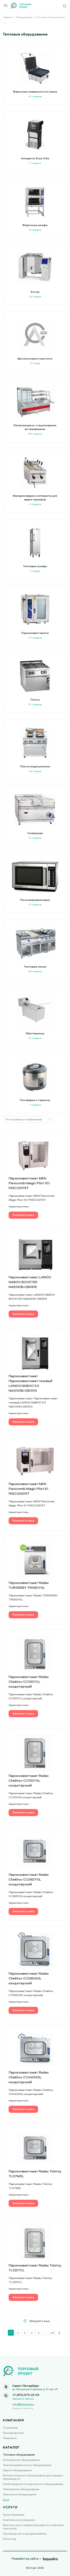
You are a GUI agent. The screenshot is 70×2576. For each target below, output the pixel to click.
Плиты (35, 700)
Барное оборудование (17, 2470)
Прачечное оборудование (19, 2494)
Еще (6, 2500)
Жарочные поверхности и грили (35, 92)
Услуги (10, 2507)
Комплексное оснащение (19, 2520)
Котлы (35, 292)
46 (52, 2333)
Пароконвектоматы (35, 633)
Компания (13, 2420)
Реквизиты (10, 2438)
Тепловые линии (35, 966)
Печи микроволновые (35, 900)
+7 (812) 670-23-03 (25, 2395)
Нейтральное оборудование (21, 2489)
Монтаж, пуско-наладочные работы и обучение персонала (33, 2526)
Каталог (11, 2447)
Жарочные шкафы (35, 225)
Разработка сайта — (27, 2558)
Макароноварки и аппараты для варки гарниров (35, 497)
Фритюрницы (35, 1033)
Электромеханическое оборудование (27, 2465)
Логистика (9, 2538)
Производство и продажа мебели (24, 2533)
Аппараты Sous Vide (35, 158)
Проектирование (13, 2514)
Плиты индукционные (35, 766)
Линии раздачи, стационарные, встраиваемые (35, 427)
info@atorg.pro (23, 2404)
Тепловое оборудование (19, 2454)
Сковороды (35, 833)
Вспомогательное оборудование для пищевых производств (33, 2477)
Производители (13, 2433)
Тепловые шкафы (35, 566)
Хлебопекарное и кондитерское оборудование (33, 2484)
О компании (10, 2427)
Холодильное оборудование (21, 2459)
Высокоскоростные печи (35, 358)
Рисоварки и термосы (35, 1100)
